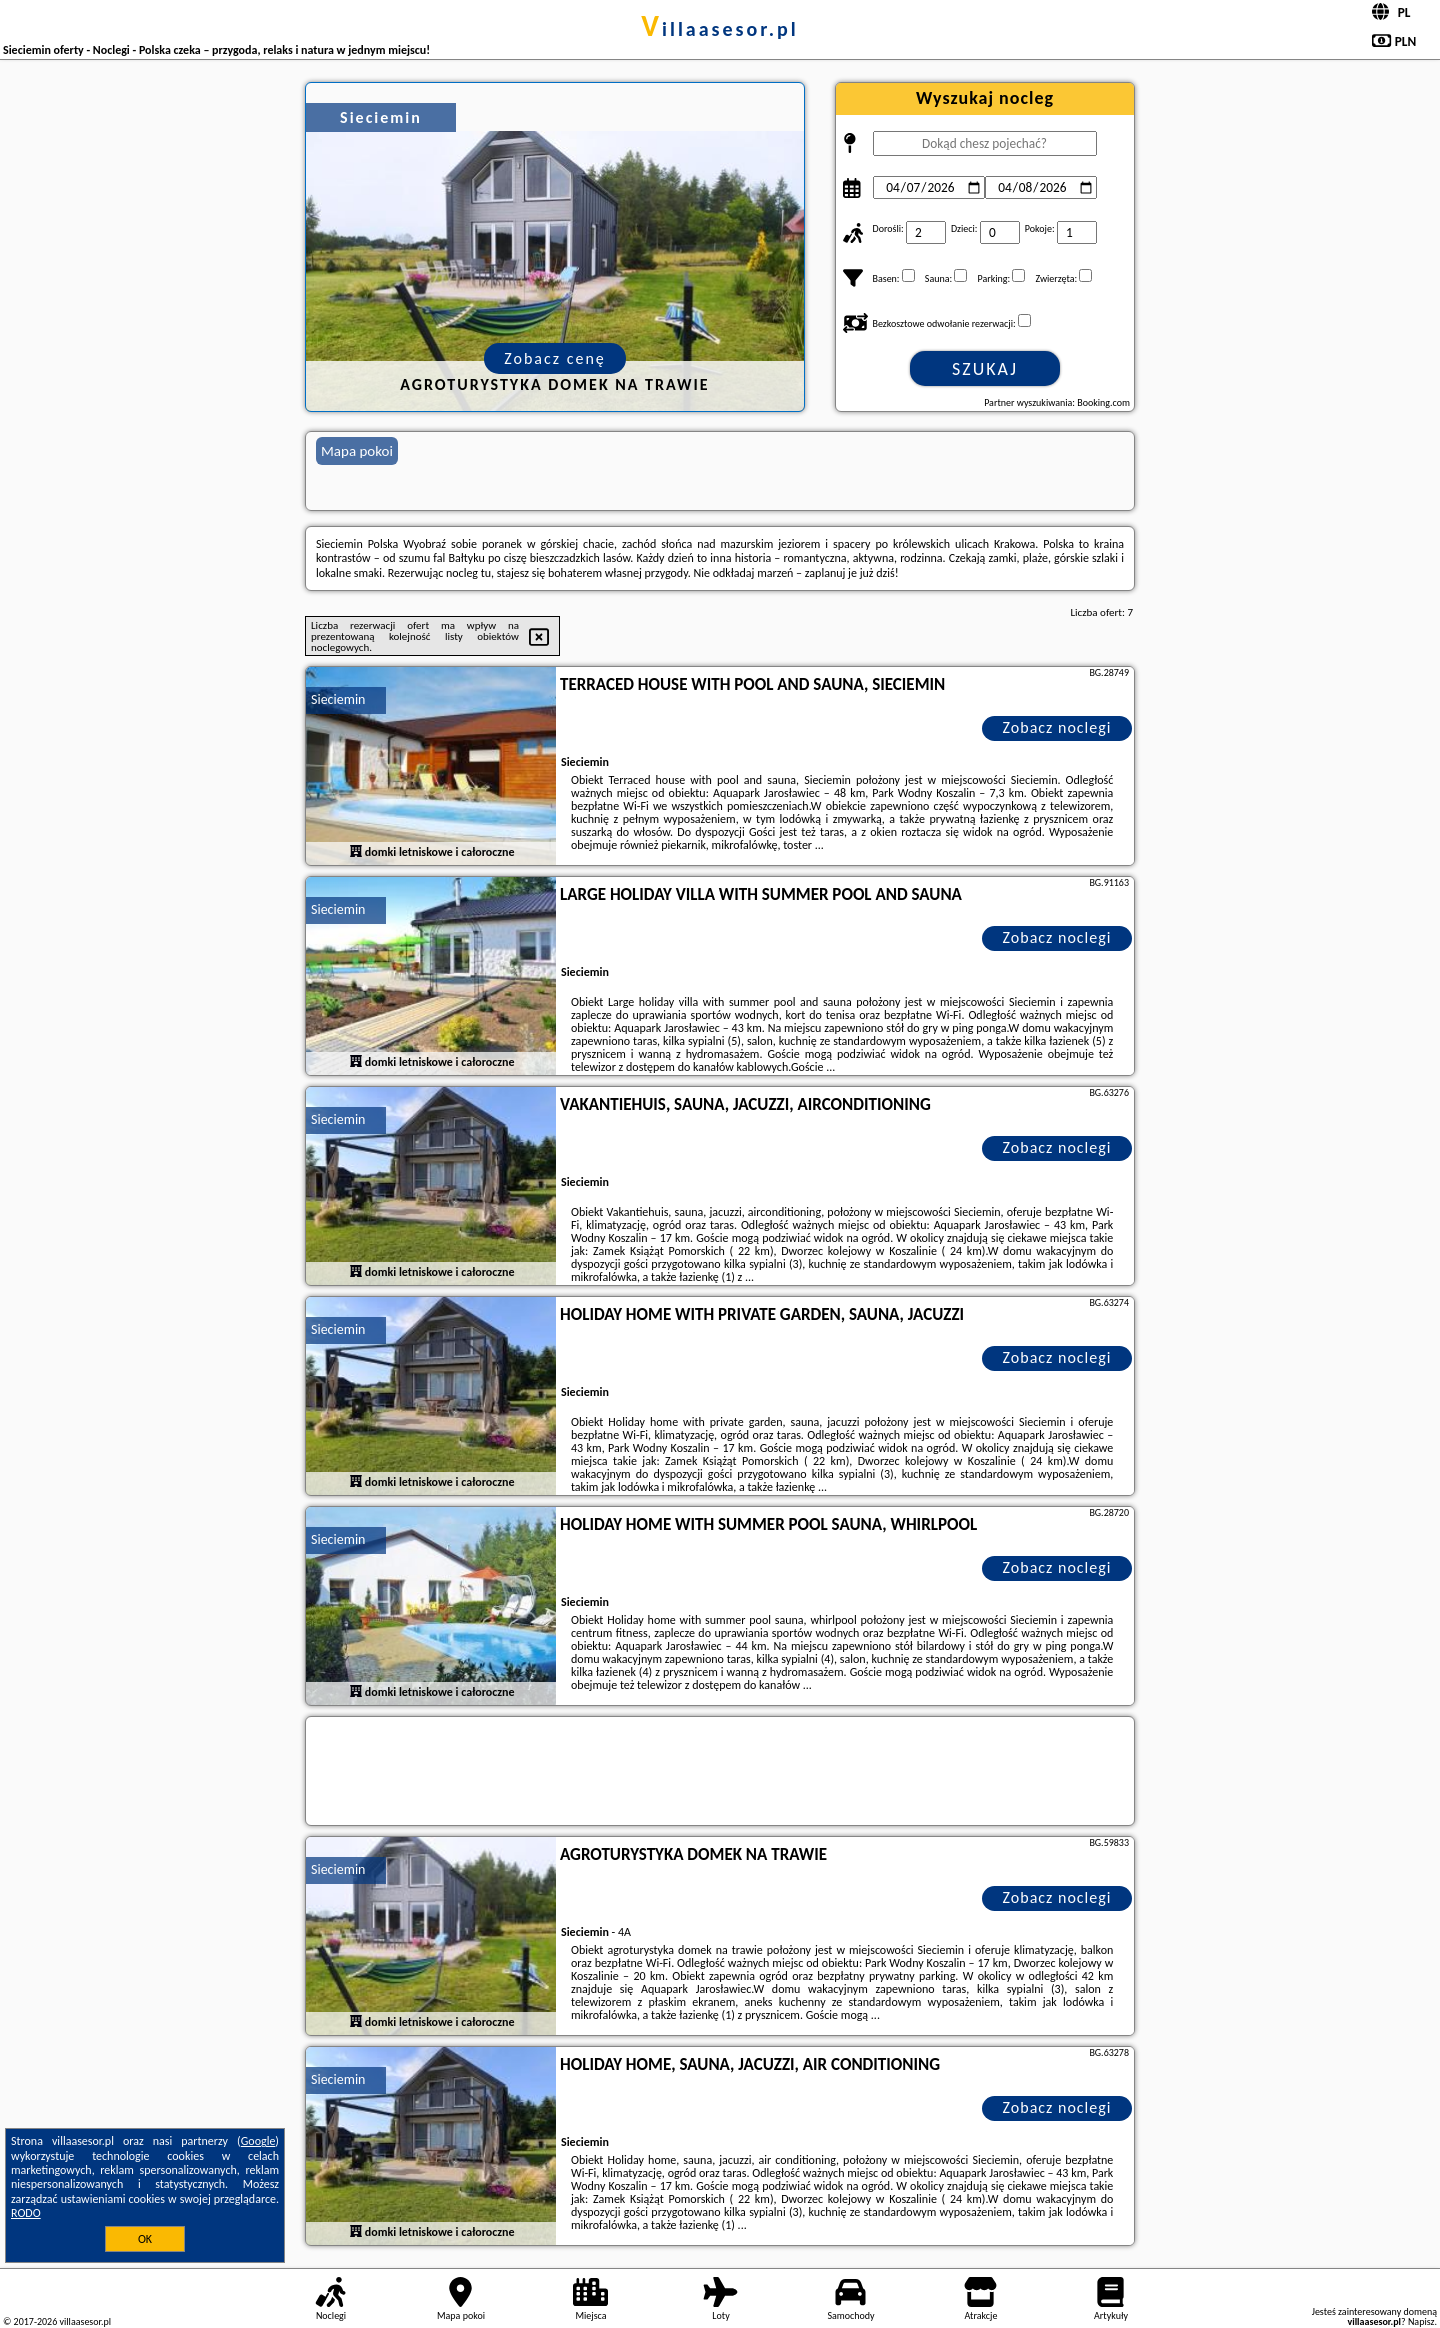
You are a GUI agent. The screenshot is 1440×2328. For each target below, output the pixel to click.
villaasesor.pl (719, 29)
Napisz (1421, 2321)
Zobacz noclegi (1057, 727)
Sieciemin (338, 699)
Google (258, 2141)
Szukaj (985, 369)
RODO (26, 2213)
